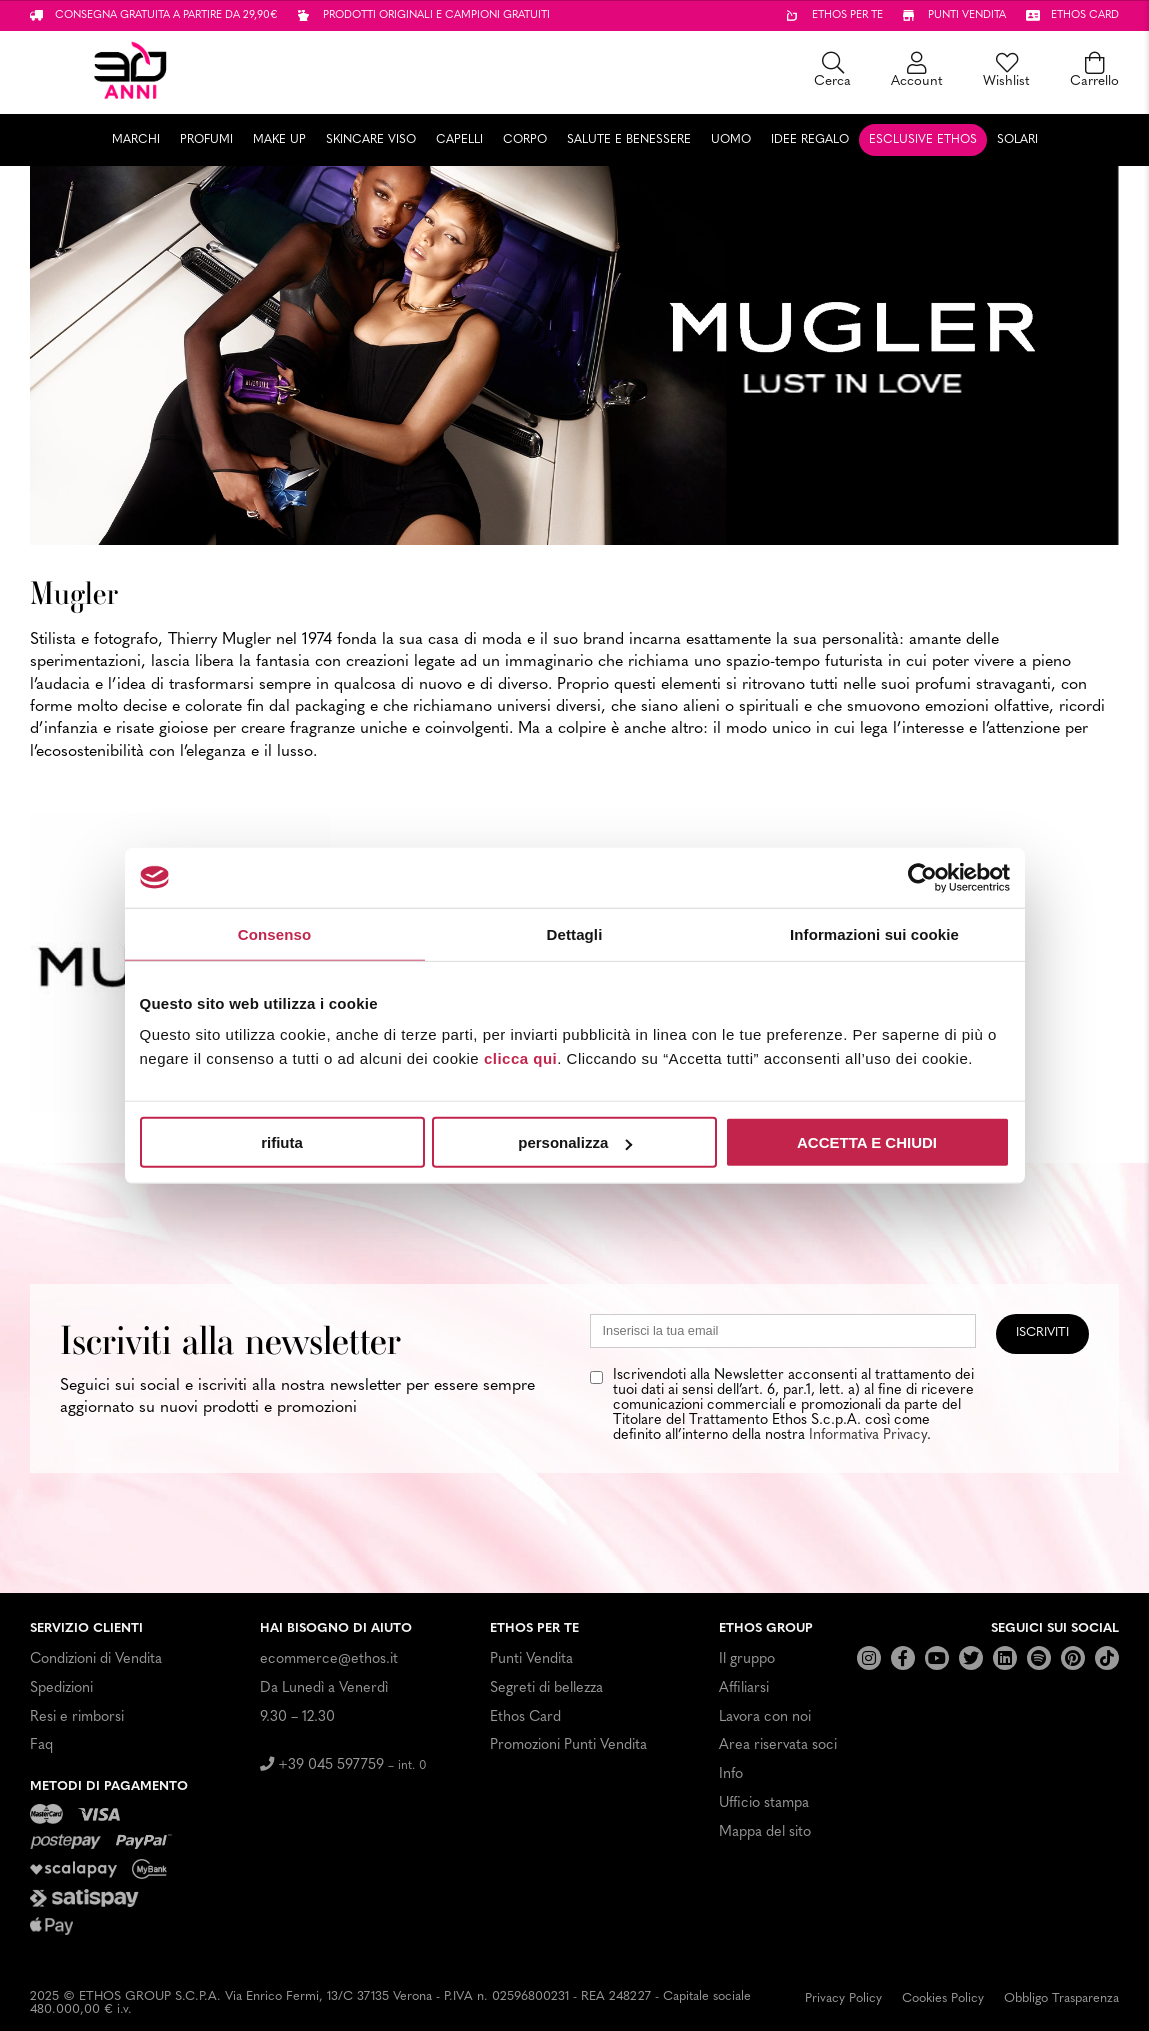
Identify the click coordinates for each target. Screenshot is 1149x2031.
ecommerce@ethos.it (329, 1659)
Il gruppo (747, 1659)
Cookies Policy (943, 1998)
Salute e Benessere (629, 140)
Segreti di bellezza (546, 1688)
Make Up (279, 140)
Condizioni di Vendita (96, 1659)
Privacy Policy (843, 1998)
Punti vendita (967, 15)
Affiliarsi (744, 1688)
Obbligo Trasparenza (1061, 1998)
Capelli (459, 140)
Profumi (206, 140)
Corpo (525, 140)
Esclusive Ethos (923, 140)
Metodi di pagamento (109, 1786)
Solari (1017, 140)
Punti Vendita (531, 1659)
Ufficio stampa (764, 1803)
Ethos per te (847, 15)
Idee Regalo (810, 140)
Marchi (136, 140)
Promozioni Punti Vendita (568, 1745)
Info (731, 1774)
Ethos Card (525, 1717)
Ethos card (1085, 15)
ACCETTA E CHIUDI (867, 1142)
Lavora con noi (765, 1717)
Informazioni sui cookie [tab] (874, 933)
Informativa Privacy (868, 1435)
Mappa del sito (765, 1832)
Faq (41, 1745)
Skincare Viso (371, 140)
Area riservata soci (778, 1745)
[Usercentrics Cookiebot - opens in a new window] (922, 877)
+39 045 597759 (343, 1765)
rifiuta (282, 1142)
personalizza (575, 1142)
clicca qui (520, 1058)
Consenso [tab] (274, 933)
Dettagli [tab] (575, 933)
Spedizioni (61, 1688)
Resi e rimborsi (77, 1717)
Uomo (731, 140)
